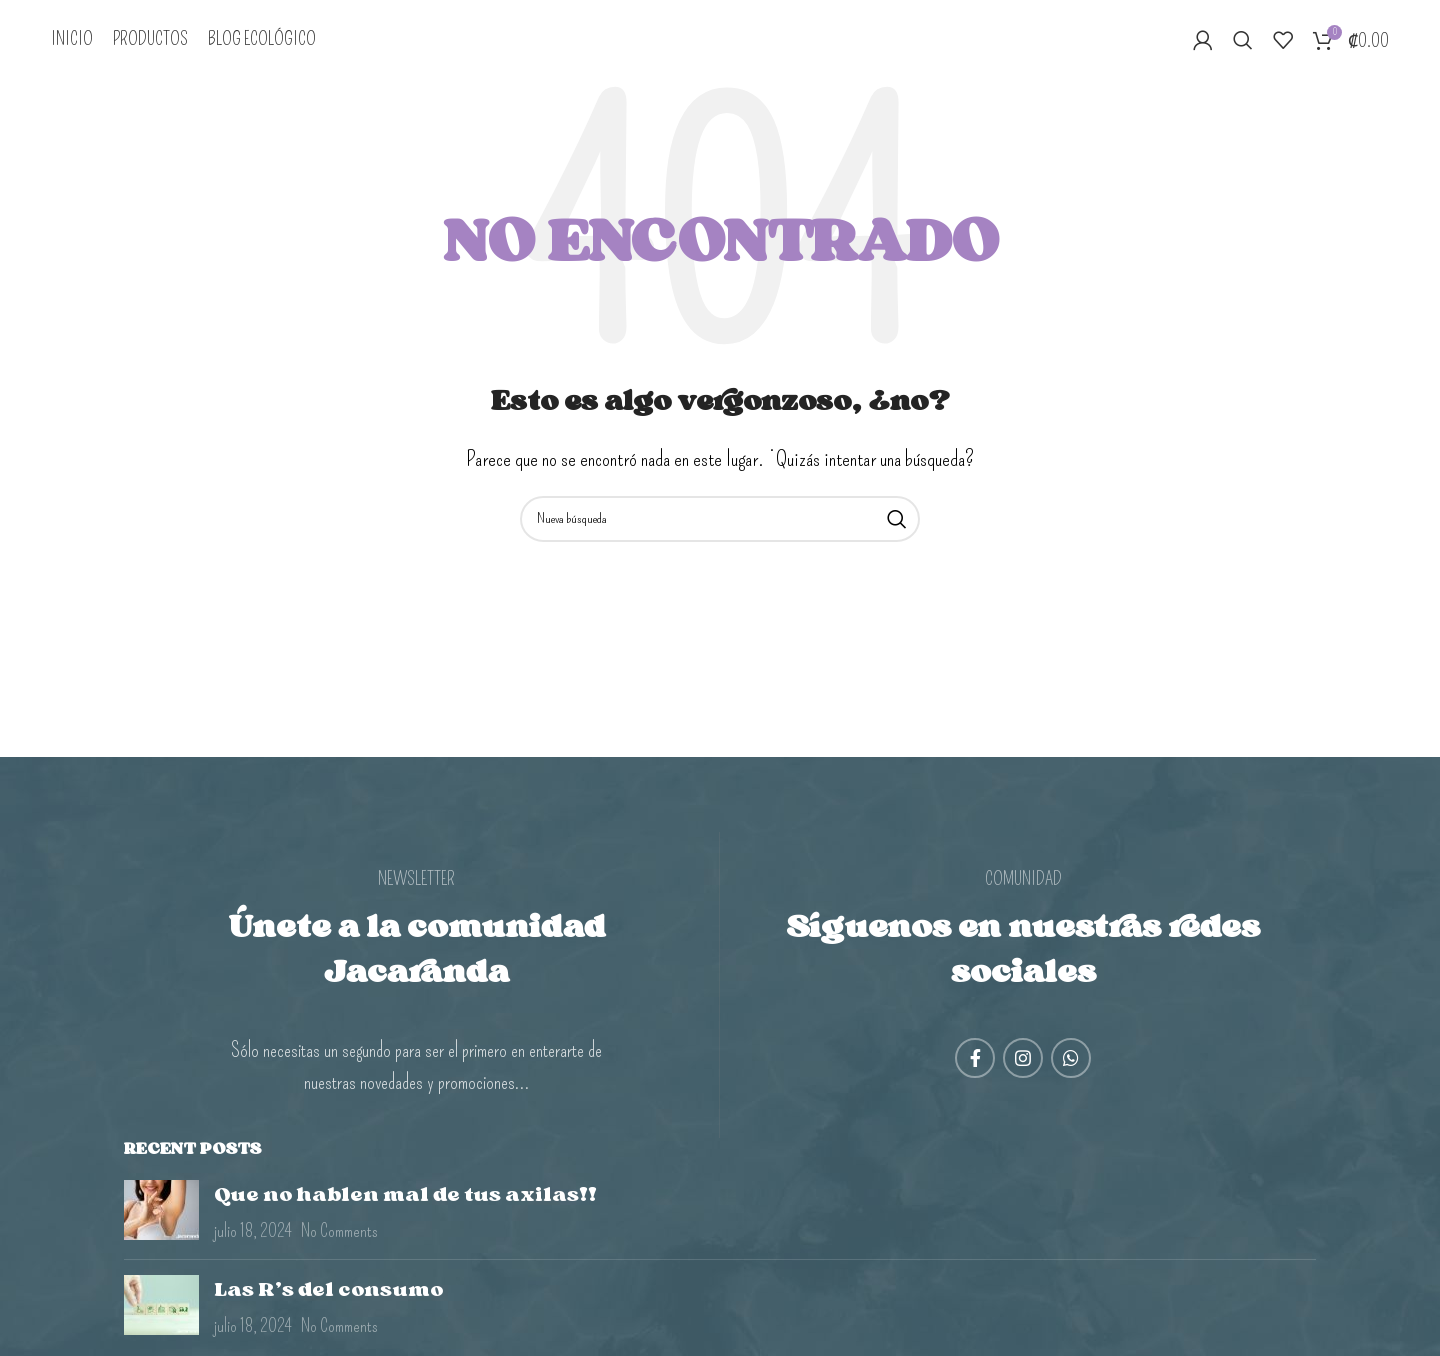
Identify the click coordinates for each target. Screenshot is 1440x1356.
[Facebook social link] (975, 1063)
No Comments (339, 1237)
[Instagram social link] (1023, 1063)
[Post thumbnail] (161, 1218)
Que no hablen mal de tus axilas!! (405, 1200)
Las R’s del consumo (328, 1295)
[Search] (1243, 43)
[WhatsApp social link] (1071, 1063)
